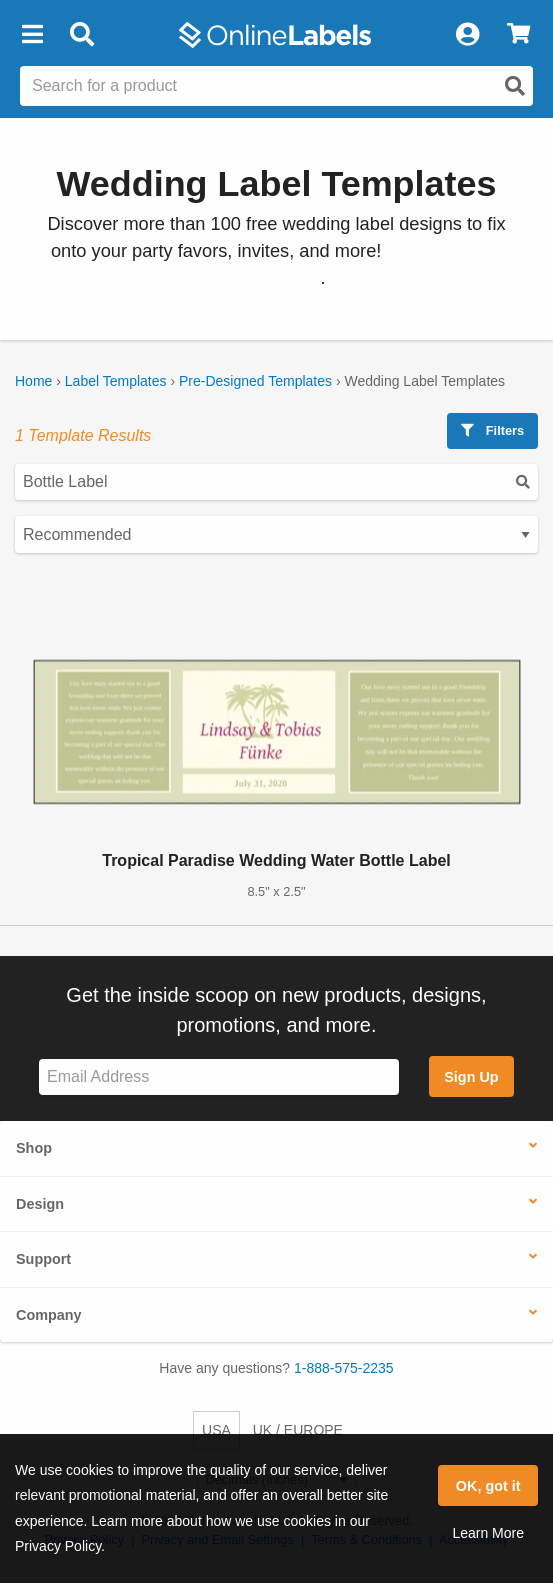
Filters (492, 430)
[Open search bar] (81, 35)
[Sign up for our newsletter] (219, 1077)
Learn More (488, 1533)
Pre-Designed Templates (255, 381)
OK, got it (488, 1486)
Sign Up (471, 1077)
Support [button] (43, 1259)
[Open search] (515, 86)
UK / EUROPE (298, 1430)
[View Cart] (518, 35)
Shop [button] (34, 1148)
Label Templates (116, 381)
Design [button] (40, 1204)
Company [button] (49, 1315)
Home (33, 381)
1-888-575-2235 (344, 1368)
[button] (32, 35)
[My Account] (467, 35)
